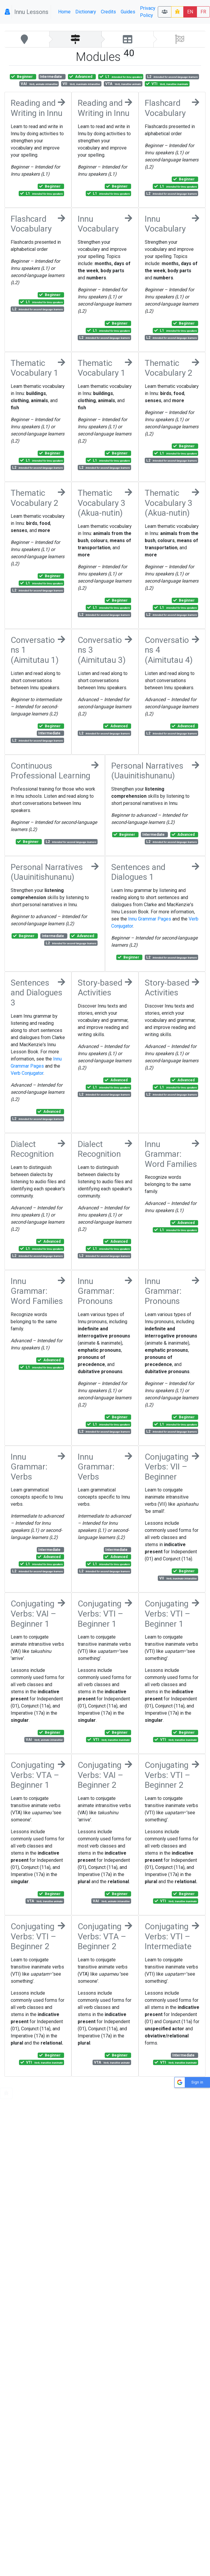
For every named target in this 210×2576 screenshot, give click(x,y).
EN (190, 12)
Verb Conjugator (27, 1073)
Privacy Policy (147, 11)
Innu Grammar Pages (149, 919)
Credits (108, 12)
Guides (128, 12)
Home (64, 12)
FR (203, 12)
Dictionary (85, 12)
